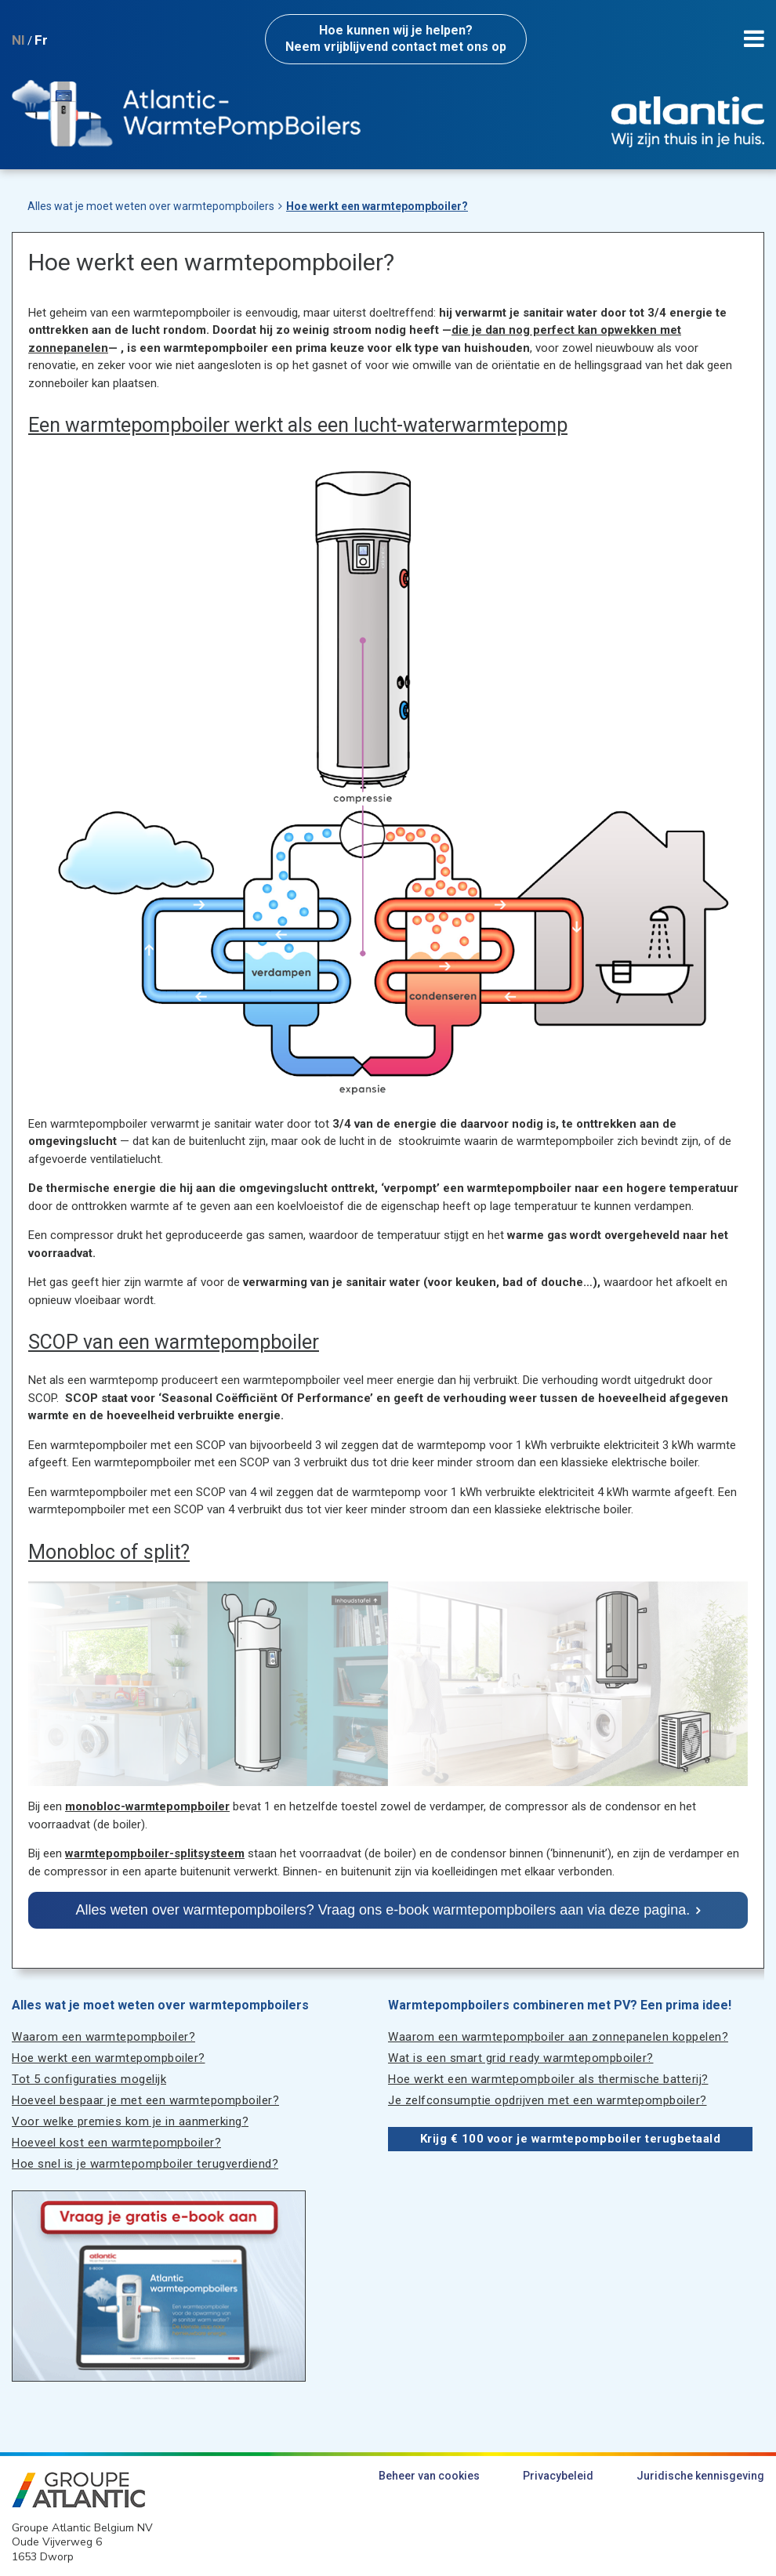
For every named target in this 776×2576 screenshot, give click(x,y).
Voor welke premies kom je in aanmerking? (130, 2121)
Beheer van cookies (429, 2475)
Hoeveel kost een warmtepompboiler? (116, 2143)
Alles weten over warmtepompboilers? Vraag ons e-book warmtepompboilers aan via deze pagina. (383, 1910)
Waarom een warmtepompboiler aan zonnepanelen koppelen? (558, 2037)
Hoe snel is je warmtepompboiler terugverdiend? (145, 2164)
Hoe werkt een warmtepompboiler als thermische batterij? (548, 2079)
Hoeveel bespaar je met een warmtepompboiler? (145, 2100)
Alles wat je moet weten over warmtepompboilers (150, 206)
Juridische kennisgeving (700, 2475)
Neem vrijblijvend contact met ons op (395, 38)
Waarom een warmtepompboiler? (103, 2037)
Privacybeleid (558, 2475)
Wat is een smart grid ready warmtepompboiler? (521, 2058)
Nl (18, 40)
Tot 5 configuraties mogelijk (89, 2079)
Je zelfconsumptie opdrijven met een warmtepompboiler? (547, 2100)
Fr (41, 40)
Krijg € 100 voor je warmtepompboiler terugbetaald (570, 2139)
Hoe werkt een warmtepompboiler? (377, 206)
